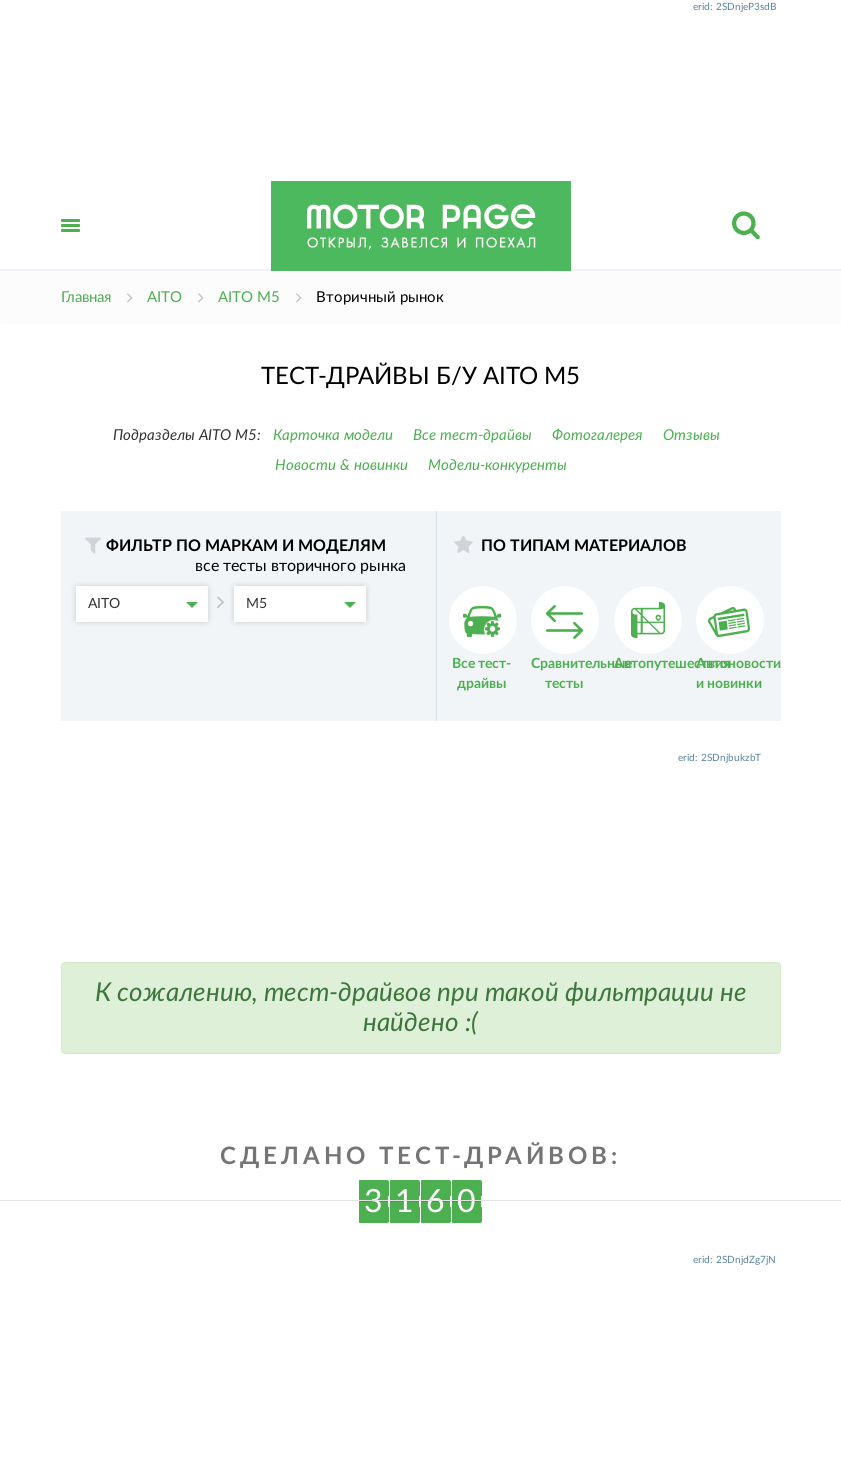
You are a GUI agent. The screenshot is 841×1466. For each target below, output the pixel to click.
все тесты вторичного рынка (300, 566)
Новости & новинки (341, 465)
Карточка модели (333, 435)
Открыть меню (71, 247)
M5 (301, 604)
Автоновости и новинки (738, 638)
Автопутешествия (672, 628)
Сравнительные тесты (581, 638)
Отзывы (691, 435)
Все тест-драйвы (472, 435)
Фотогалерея (597, 435)
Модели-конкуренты (497, 465)
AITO (143, 604)
